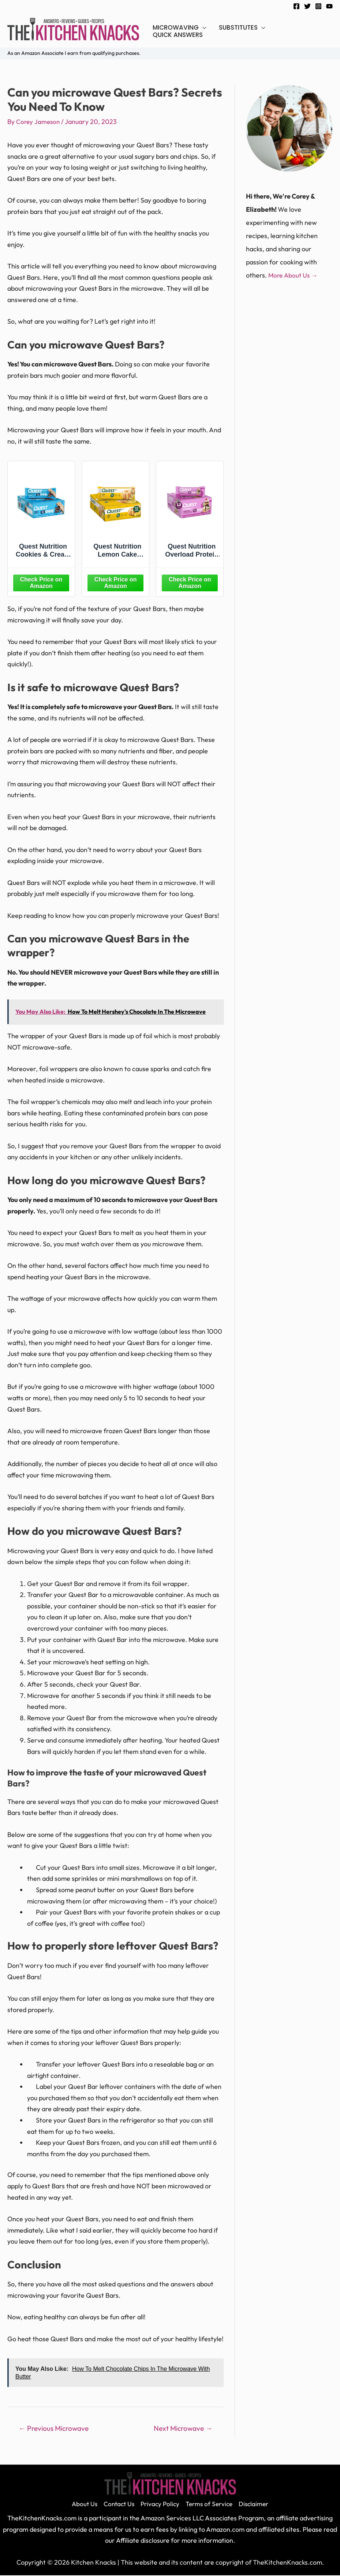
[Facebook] (296, 6)
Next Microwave (183, 2428)
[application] (202, 27)
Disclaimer (257, 2504)
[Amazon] (41, 582)
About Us (80, 2504)
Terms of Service (211, 2504)
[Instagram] (318, 6)
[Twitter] (307, 6)
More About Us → (294, 275)
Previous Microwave (54, 2428)
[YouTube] (329, 6)
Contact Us (116, 2504)
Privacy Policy (159, 2504)
